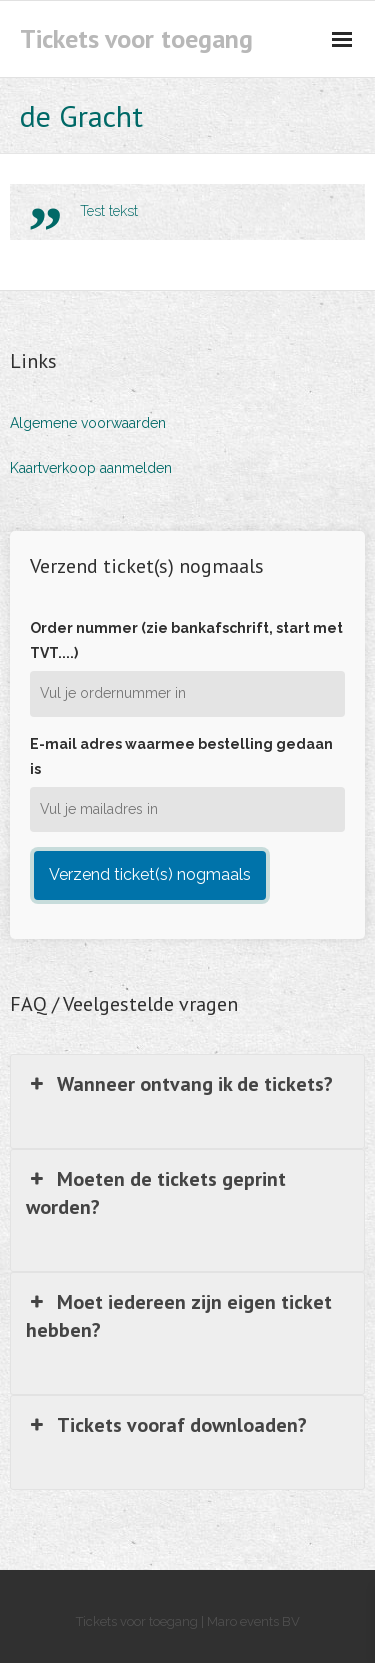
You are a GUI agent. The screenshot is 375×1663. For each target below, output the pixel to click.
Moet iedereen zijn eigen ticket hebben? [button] (179, 1315)
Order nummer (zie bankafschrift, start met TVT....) (186, 640)
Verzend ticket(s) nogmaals (150, 874)
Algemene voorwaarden (88, 423)
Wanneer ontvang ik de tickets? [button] (179, 1084)
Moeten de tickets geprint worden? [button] (156, 1192)
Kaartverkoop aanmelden (91, 468)
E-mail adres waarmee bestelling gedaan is (181, 756)
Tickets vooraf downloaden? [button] (166, 1425)
